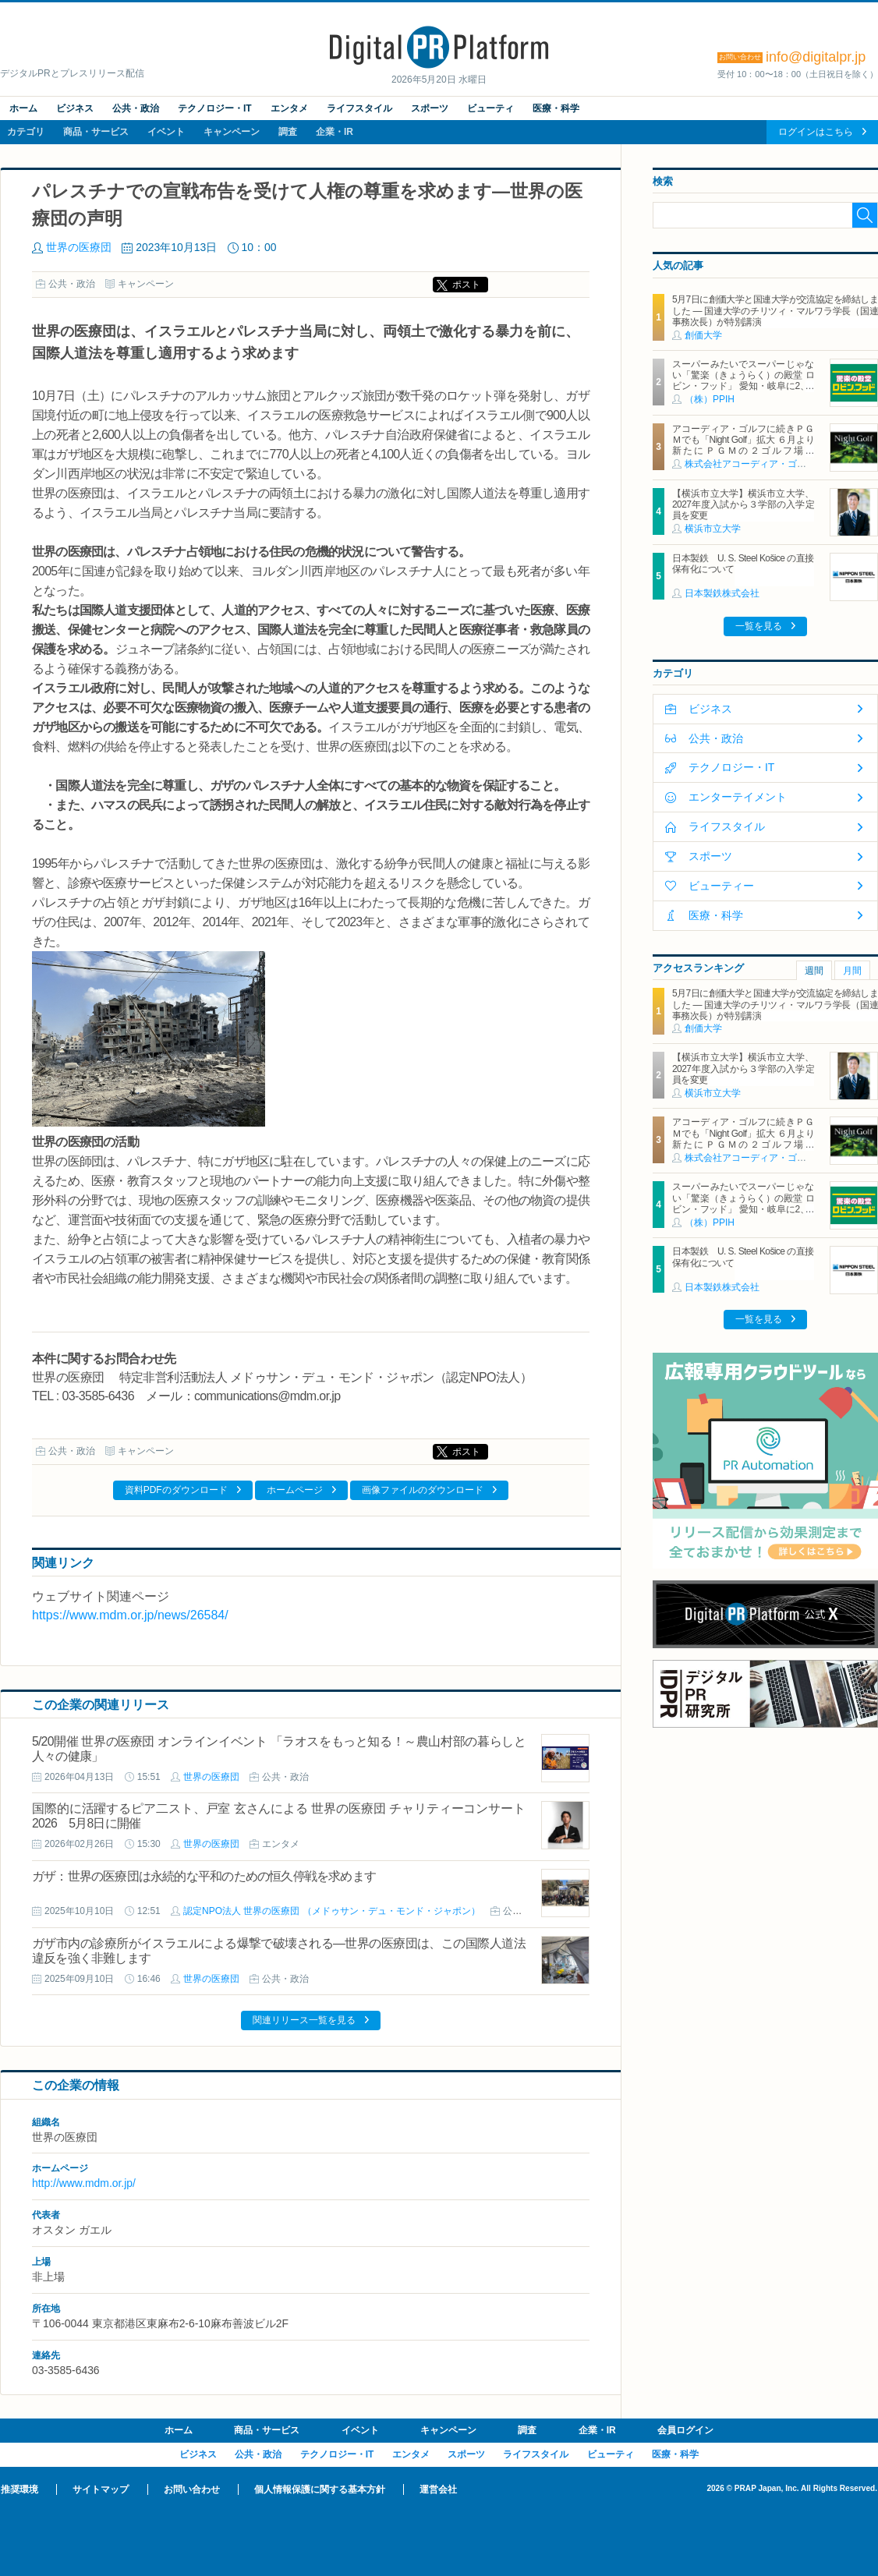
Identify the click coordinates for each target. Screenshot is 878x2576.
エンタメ (289, 108)
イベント (166, 131)
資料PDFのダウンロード (176, 1489)
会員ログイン (685, 2430)
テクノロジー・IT (215, 108)
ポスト (466, 284)
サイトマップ (101, 2489)
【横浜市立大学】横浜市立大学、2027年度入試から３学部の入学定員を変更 (743, 505)
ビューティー (721, 885)
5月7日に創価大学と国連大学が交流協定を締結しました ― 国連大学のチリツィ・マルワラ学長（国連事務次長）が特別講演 (775, 310)
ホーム (23, 108)
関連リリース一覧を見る (304, 2020)
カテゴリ (25, 131)
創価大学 (703, 335)
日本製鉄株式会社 (722, 593)
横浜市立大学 (713, 528)
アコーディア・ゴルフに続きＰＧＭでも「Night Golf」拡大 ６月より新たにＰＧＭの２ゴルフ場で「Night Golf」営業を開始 (743, 445)
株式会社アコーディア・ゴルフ (750, 463)
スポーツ (429, 108)
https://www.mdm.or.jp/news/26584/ (130, 1615)
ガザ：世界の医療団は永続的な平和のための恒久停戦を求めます (204, 1876)
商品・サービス (96, 131)
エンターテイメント (738, 797)
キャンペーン (232, 131)
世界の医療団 (79, 247)
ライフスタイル (359, 108)
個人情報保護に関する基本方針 (319, 2489)
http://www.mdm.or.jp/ (84, 2183)
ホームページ (295, 1489)
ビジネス (75, 108)
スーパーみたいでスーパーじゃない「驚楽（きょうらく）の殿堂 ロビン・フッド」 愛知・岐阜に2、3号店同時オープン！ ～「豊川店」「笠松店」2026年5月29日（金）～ (743, 387)
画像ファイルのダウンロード (422, 1489)
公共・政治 (135, 108)
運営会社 (438, 2489)
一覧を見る (758, 626)
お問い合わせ (192, 2489)
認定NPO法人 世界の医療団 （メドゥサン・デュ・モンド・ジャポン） (331, 1910)
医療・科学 (556, 108)
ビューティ (490, 108)
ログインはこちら (815, 131)
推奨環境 (19, 2489)
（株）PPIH (710, 399)
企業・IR (334, 131)
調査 (287, 131)
